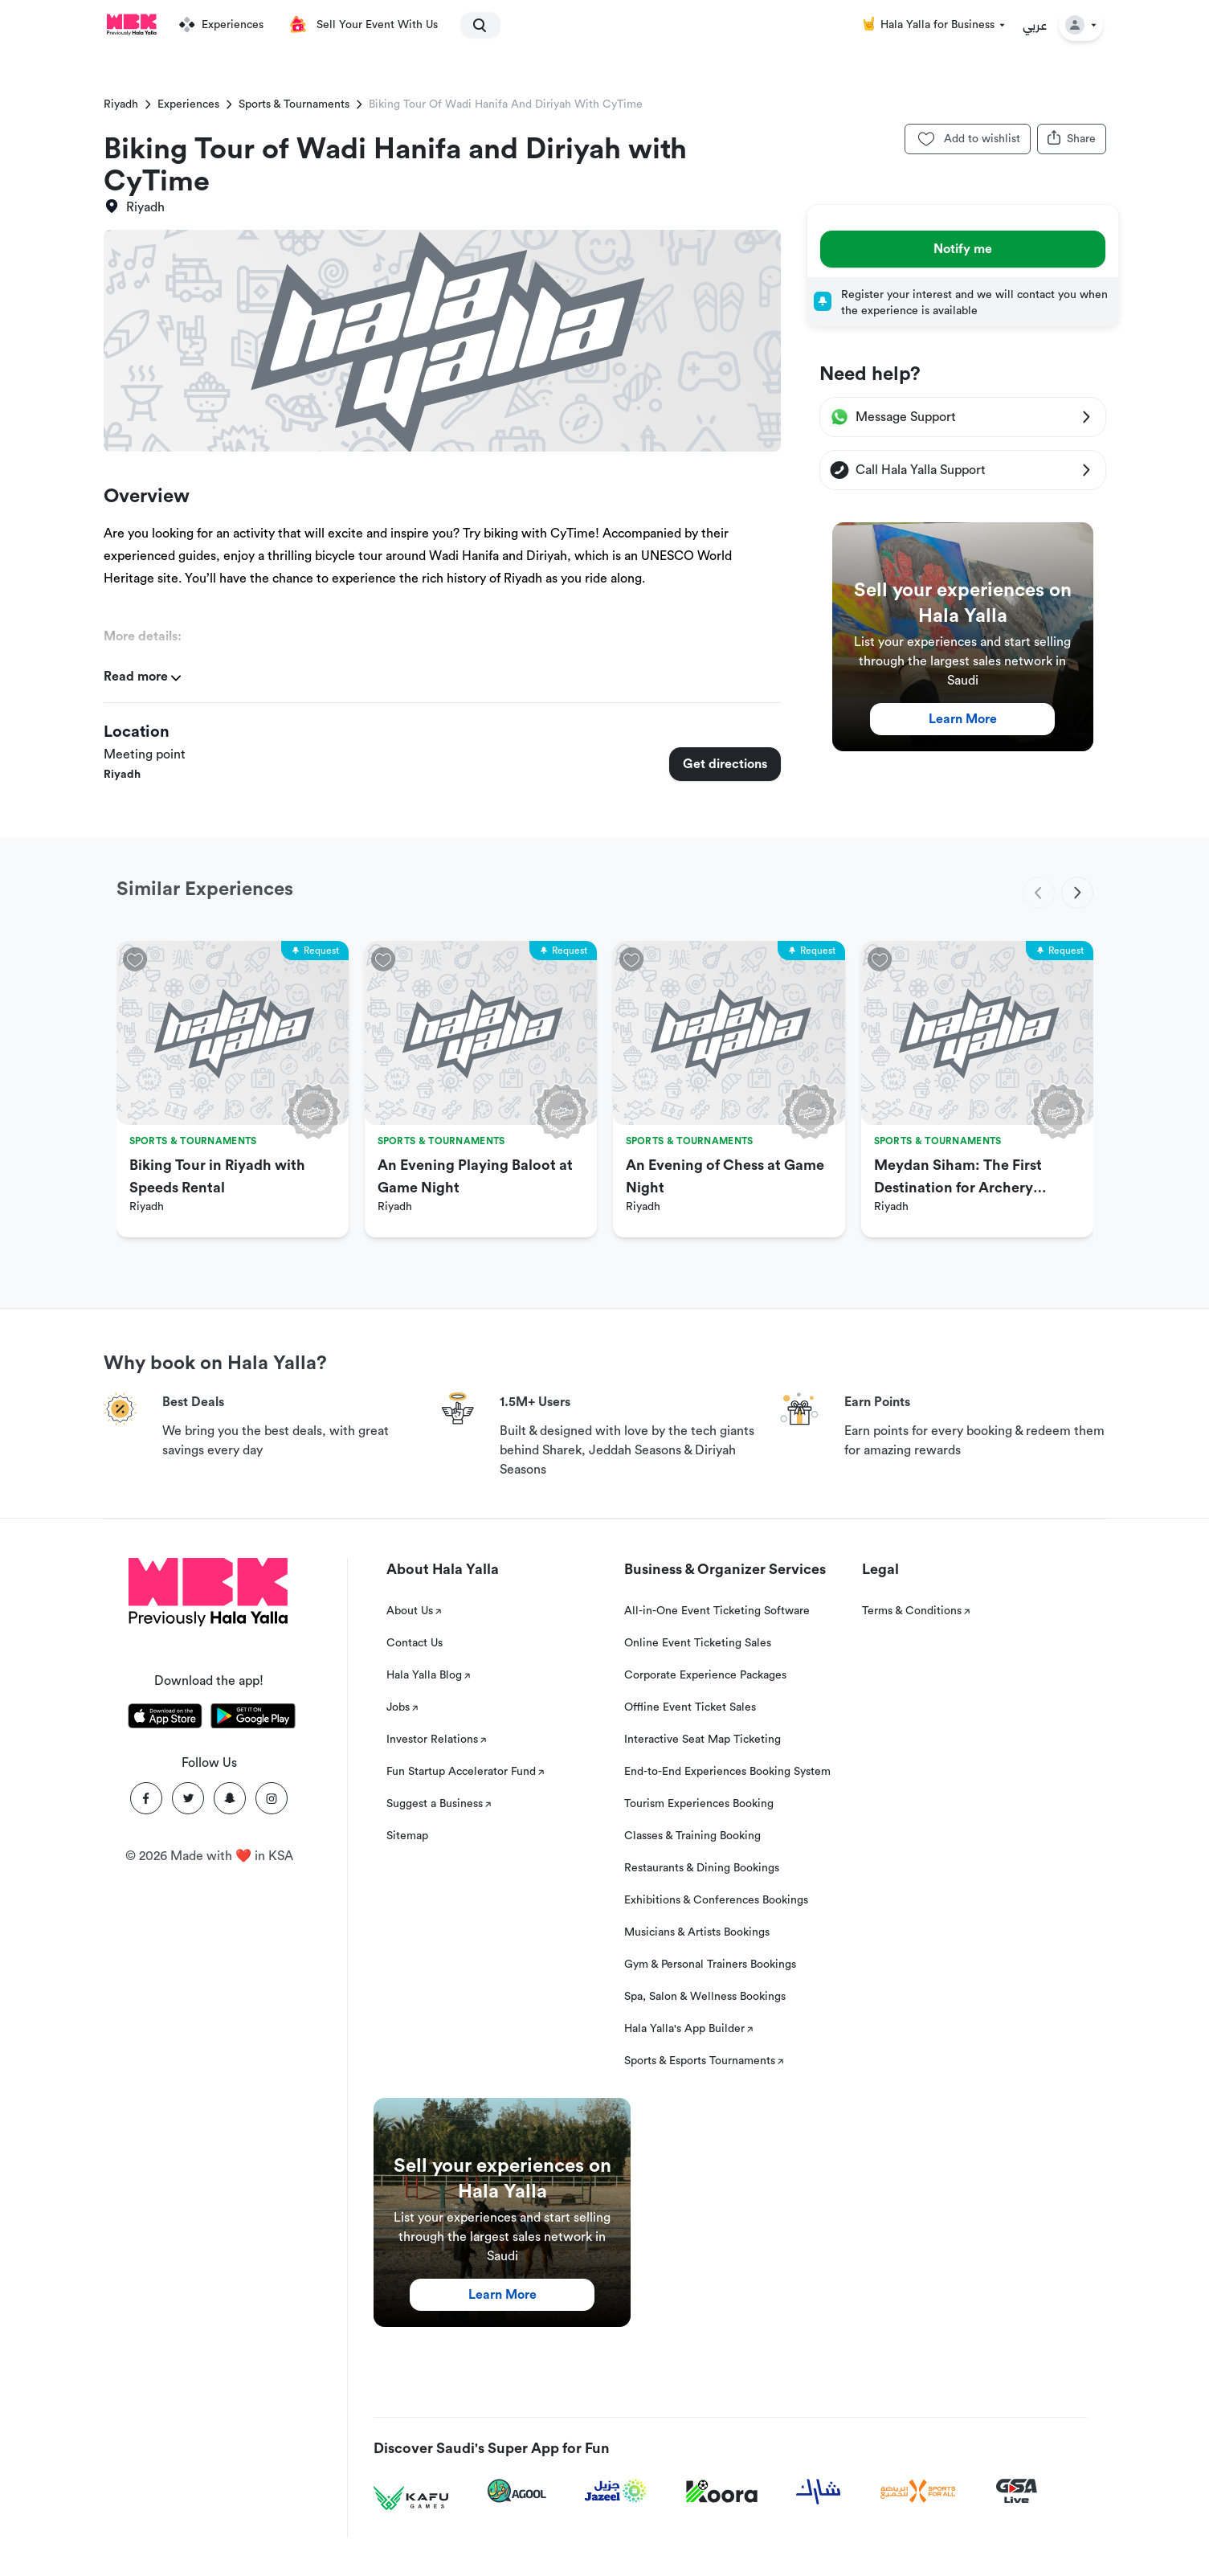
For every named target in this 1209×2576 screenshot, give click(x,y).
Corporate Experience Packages (705, 1675)
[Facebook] (146, 1798)
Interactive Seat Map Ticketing (702, 1739)
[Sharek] (818, 2491)
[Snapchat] (230, 1798)
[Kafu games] (411, 2498)
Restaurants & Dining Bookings (701, 1868)
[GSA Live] (1016, 2491)
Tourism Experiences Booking (699, 1803)
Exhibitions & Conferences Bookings (716, 1900)
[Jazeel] (616, 2491)
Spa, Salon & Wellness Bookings (705, 1996)
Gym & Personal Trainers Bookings (710, 1964)
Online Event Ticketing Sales (697, 1643)
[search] (473, 25)
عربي (1035, 25)
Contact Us (414, 1643)
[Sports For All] (918, 2491)
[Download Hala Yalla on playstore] (253, 1718)
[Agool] (517, 2491)
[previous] (1039, 893)
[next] (1077, 893)
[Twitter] (188, 1798)
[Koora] (722, 2491)
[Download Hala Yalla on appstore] (165, 1718)
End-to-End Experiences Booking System (727, 1771)
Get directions (725, 764)
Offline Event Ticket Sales (690, 1707)
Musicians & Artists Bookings (697, 1932)
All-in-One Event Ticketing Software (717, 1611)
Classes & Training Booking (692, 1836)
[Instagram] (271, 1798)
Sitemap (407, 1836)
